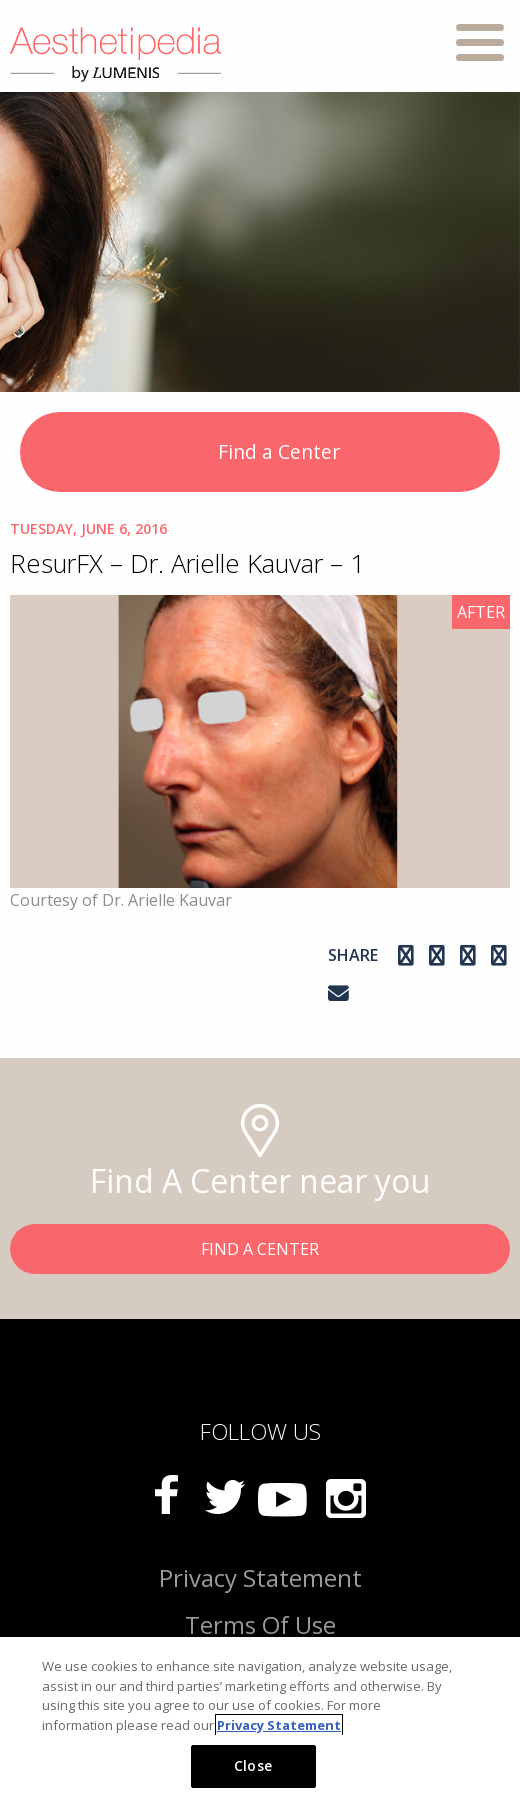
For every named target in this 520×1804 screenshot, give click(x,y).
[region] (260, 1720)
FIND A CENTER (260, 1249)
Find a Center (260, 454)
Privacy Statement (260, 1577)
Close (253, 1765)
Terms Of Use (260, 1624)
